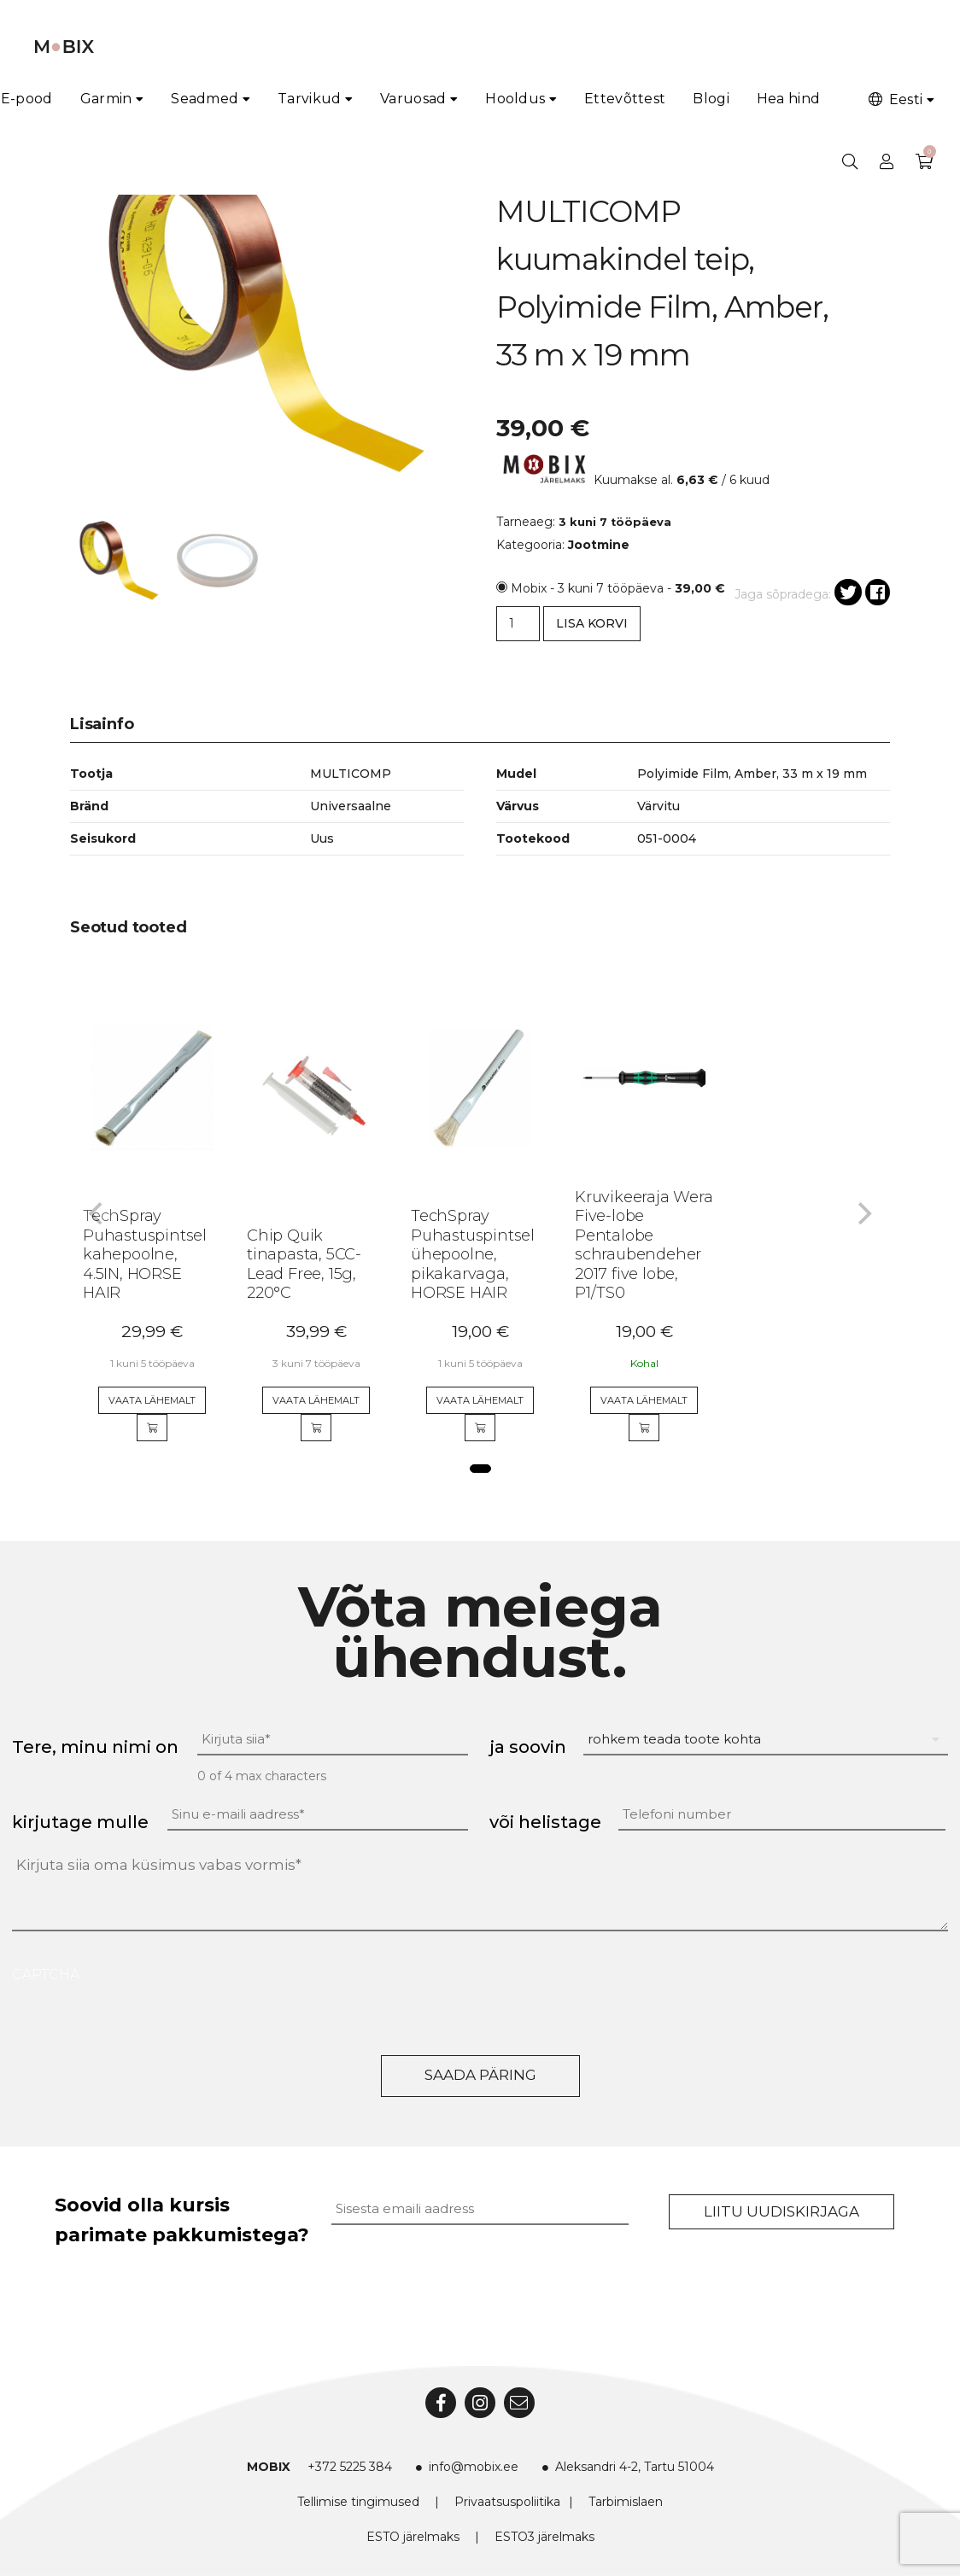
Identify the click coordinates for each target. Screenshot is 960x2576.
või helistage (545, 1822)
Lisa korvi (592, 623)
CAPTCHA (45, 1974)
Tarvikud (309, 99)
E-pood (27, 99)
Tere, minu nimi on (95, 1747)
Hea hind (788, 99)
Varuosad (413, 99)
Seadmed (204, 99)
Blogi (711, 99)
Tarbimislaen (625, 2501)
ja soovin (527, 1747)
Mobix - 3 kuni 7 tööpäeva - (618, 588)
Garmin (106, 99)
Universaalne (350, 806)
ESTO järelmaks (413, 2536)
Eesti (894, 99)
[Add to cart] (152, 1427)
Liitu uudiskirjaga (781, 2211)
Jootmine (598, 544)
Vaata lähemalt (152, 1400)
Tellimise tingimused (358, 2501)
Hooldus (515, 99)
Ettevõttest (624, 99)
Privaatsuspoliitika (507, 2501)
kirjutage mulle (80, 1822)
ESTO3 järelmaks (544, 2536)
